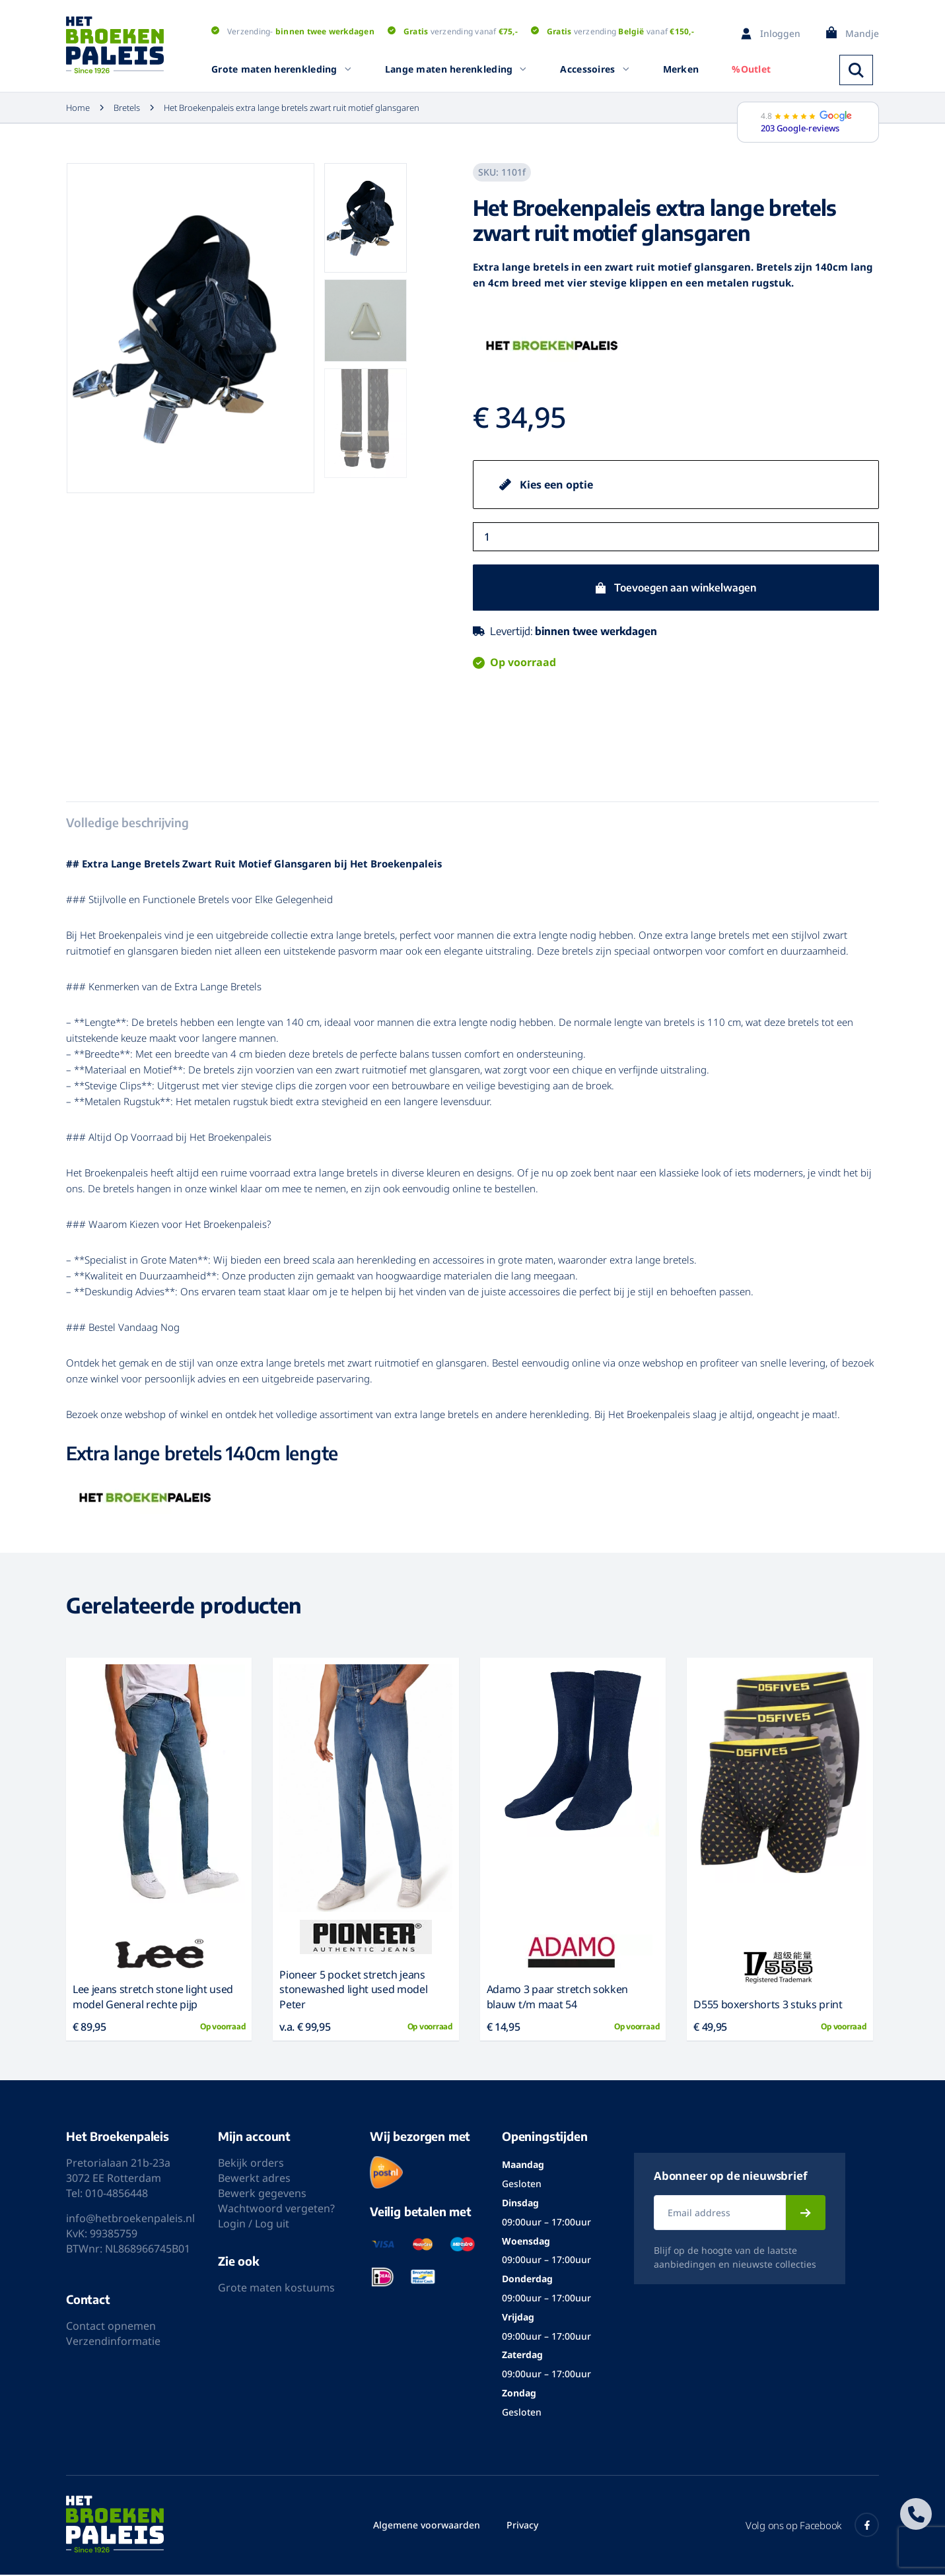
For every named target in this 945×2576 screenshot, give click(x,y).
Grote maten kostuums (276, 2289)
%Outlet (751, 69)
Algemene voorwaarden (426, 2526)
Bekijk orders (251, 2164)
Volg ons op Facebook (812, 2526)
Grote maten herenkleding (281, 69)
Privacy (522, 2526)
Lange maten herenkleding (456, 69)
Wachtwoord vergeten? (276, 2210)
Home (78, 108)
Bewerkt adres (254, 2180)
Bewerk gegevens (262, 2195)
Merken (681, 69)
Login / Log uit (253, 2225)
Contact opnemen (111, 2328)
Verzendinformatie (113, 2343)
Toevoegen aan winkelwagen (685, 587)
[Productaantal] (676, 537)
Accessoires (594, 69)
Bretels (119, 108)
